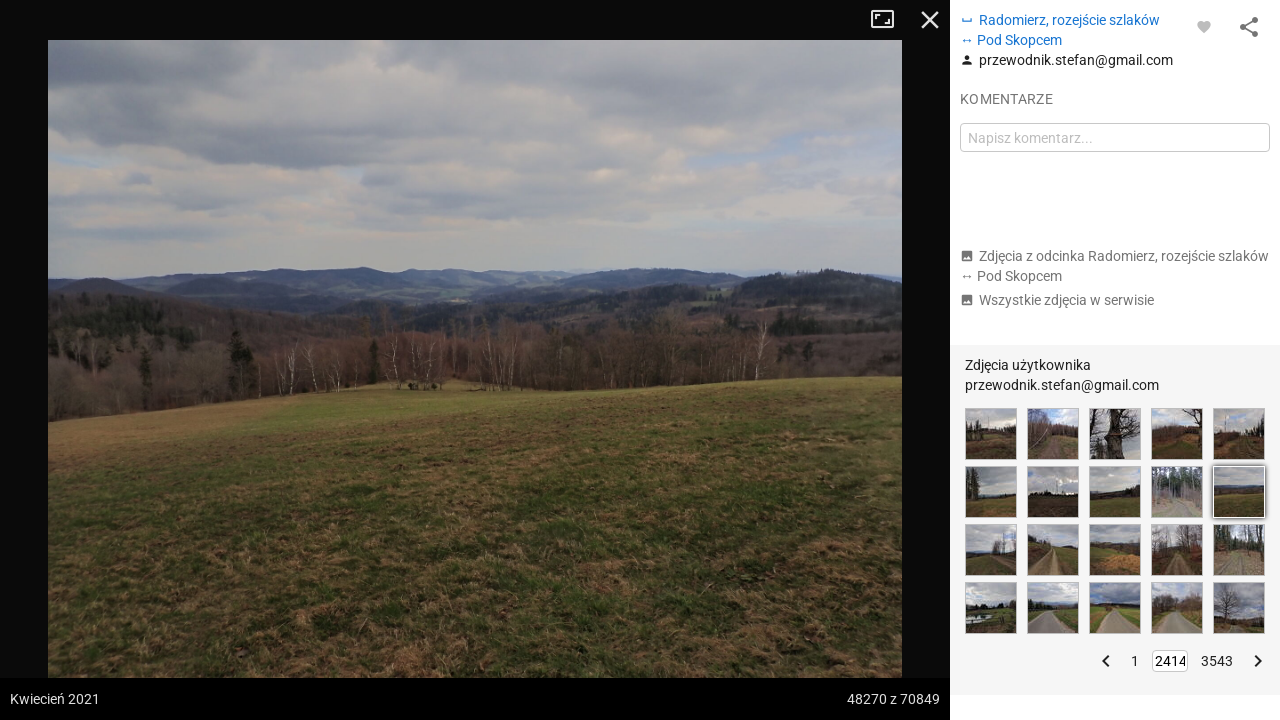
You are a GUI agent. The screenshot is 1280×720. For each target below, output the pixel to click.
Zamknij (930, 20)
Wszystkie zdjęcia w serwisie (1057, 300)
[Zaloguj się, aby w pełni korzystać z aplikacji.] (1204, 26)
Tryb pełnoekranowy (890, 20)
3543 (1217, 661)
